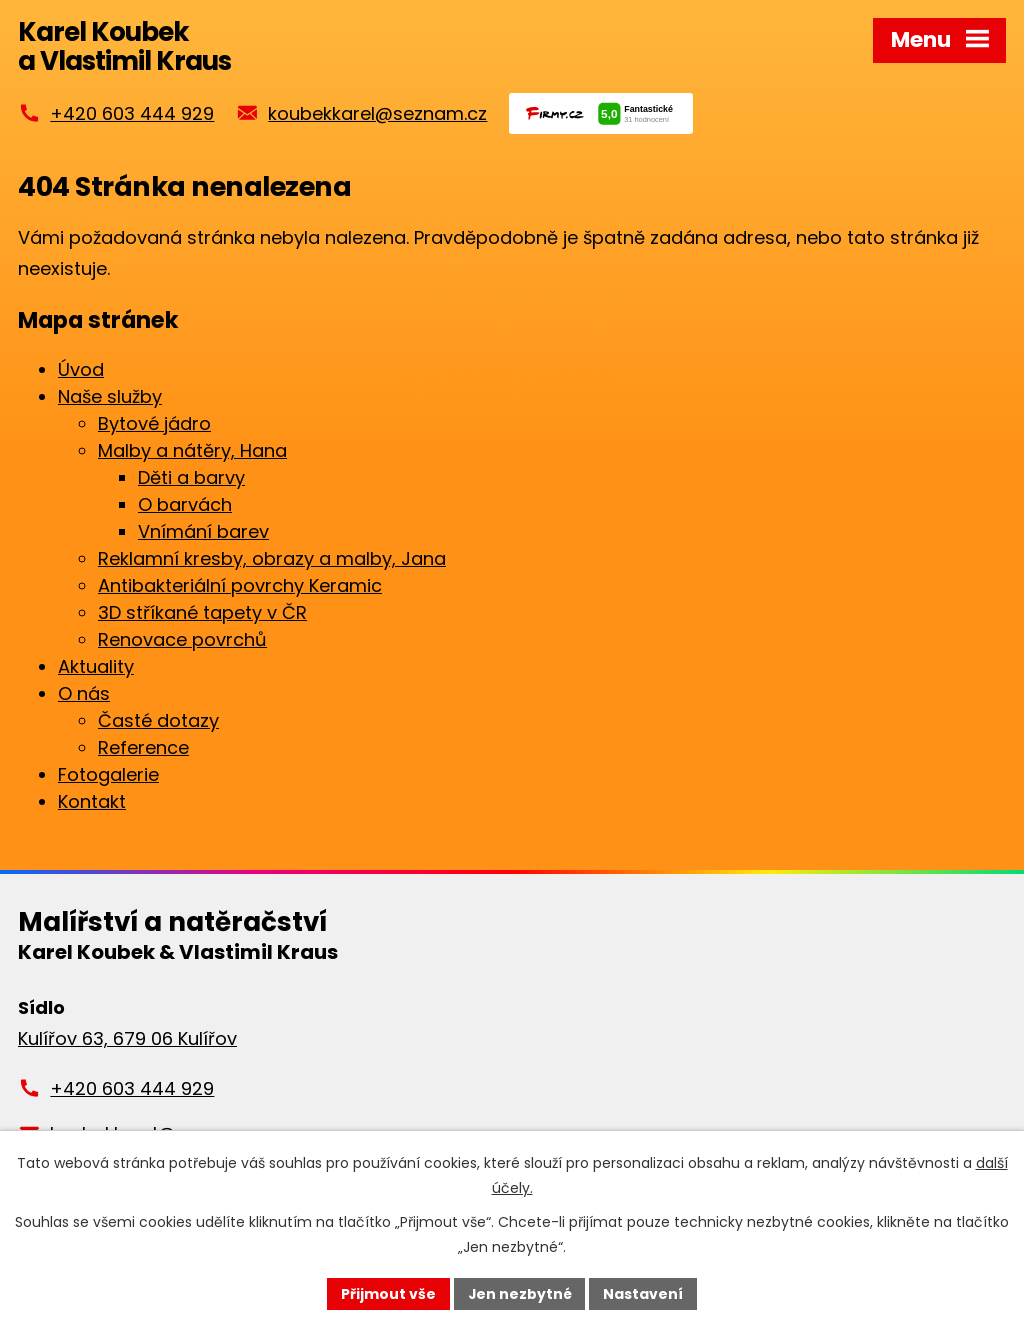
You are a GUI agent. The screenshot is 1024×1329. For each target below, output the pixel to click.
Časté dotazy (158, 721)
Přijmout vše (387, 1293)
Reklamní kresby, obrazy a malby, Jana (272, 559)
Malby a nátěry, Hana (192, 451)
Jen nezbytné (519, 1293)
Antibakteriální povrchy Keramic (240, 586)
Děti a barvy (191, 478)
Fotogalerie (108, 775)
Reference (143, 748)
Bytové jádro (154, 424)
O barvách (185, 505)
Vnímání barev (203, 532)
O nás (84, 694)
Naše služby (110, 397)
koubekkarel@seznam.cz (377, 114)
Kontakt (92, 802)
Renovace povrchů (182, 640)
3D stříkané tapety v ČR (202, 613)
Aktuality (96, 667)
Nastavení (644, 1293)
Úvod (81, 370)
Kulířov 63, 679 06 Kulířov (127, 1039)
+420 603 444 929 (132, 114)
